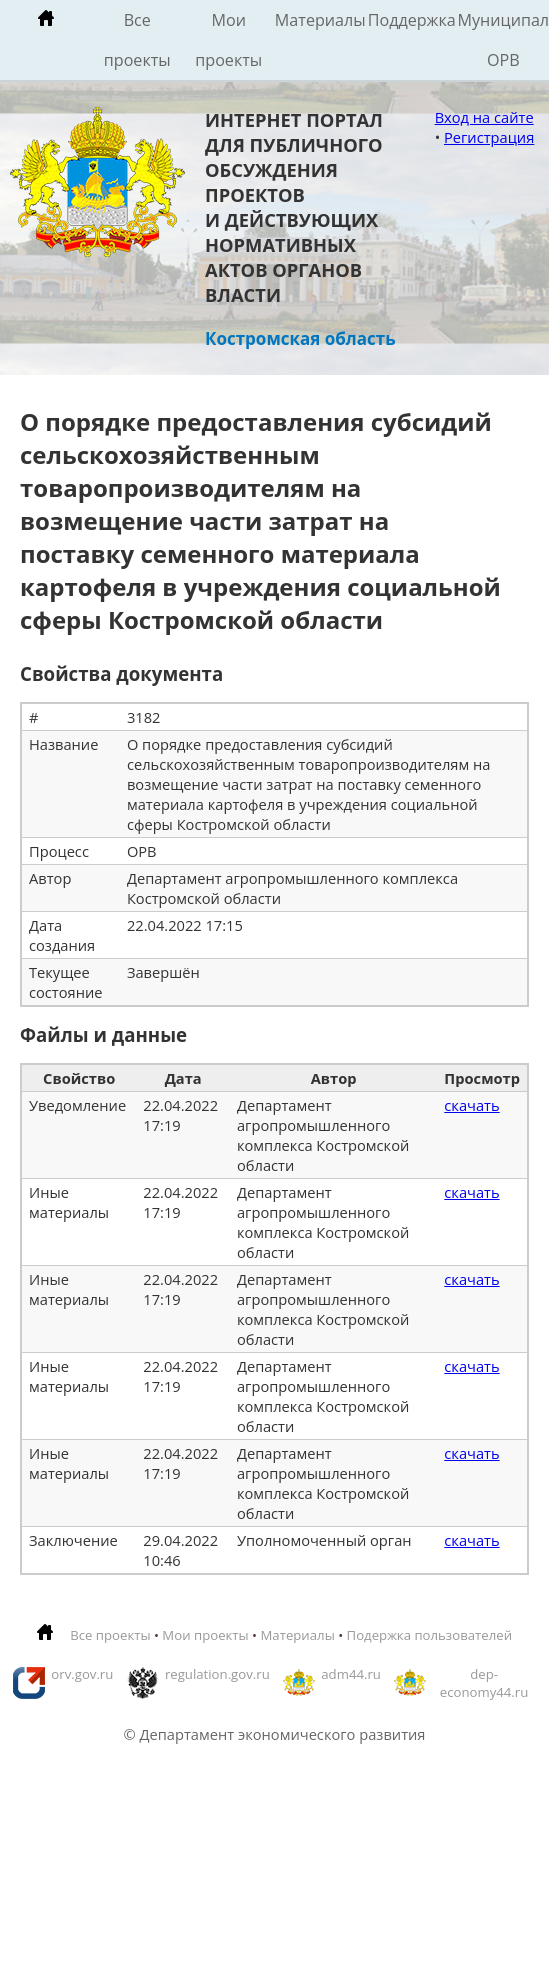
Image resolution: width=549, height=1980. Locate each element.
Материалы (320, 20)
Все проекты (137, 40)
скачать (471, 1105)
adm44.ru (351, 1674)
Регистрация (489, 137)
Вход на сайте (484, 117)
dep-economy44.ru (484, 1683)
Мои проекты (228, 40)
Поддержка (412, 20)
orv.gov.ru (82, 1674)
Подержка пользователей (429, 1635)
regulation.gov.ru (217, 1674)
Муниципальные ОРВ (504, 40)
